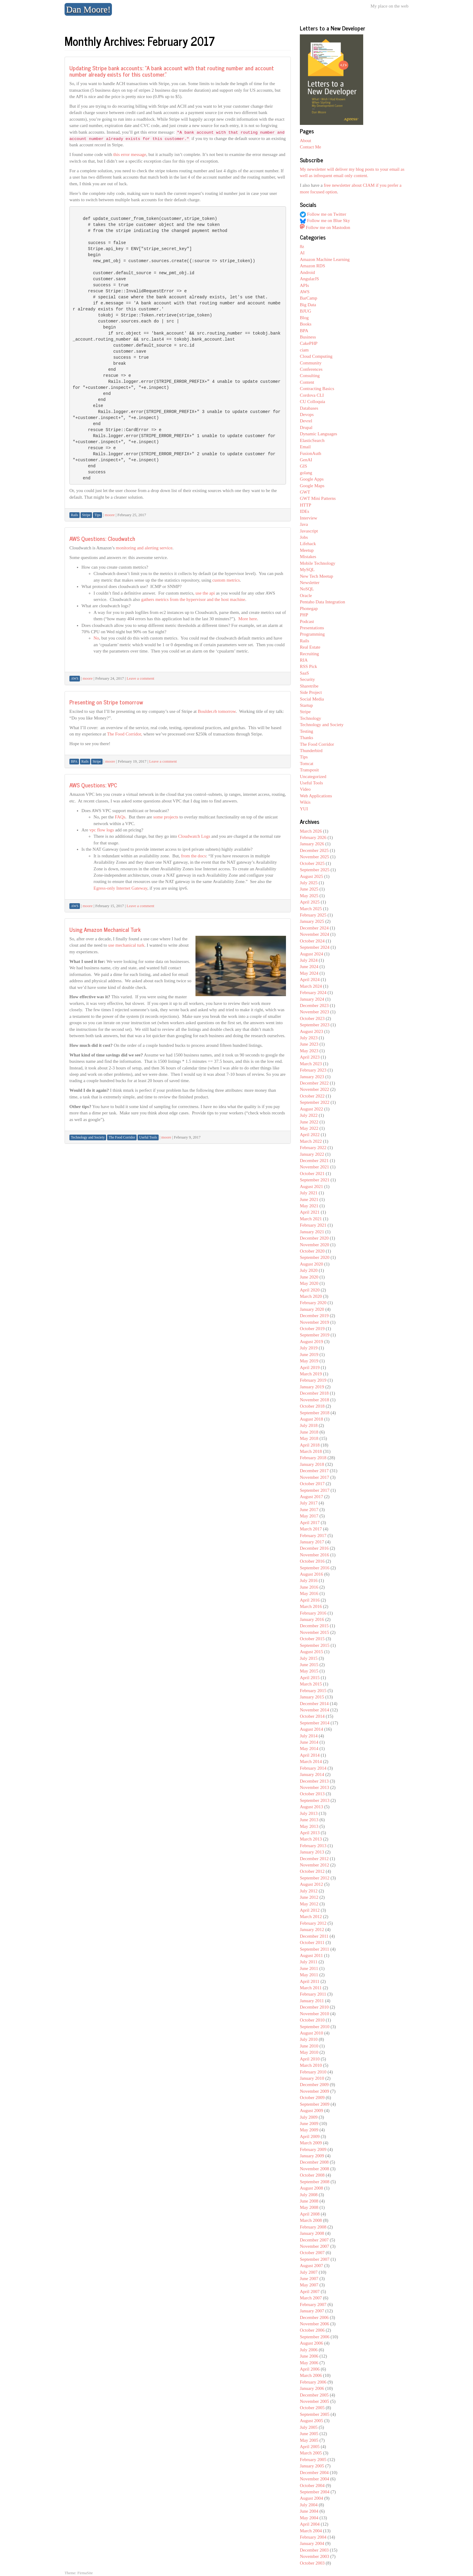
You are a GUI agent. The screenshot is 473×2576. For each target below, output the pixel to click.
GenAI (306, 459)
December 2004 (314, 2472)
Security (307, 679)
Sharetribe (309, 686)
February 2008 (313, 2227)
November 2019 (314, 1322)
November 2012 (314, 1865)
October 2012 (312, 1871)
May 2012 (309, 1903)
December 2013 (314, 1781)
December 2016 (314, 1548)
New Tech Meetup (316, 576)
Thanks (306, 737)
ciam (304, 350)
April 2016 (309, 1600)
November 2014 (314, 1709)
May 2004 (309, 2517)
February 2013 (313, 1845)
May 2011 (309, 1974)
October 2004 (312, 2485)
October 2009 (312, 2097)
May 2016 (309, 1593)
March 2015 (311, 1684)
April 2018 (309, 1445)
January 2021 (312, 1231)
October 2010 (312, 2020)
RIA (304, 660)
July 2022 (309, 1115)
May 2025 (309, 895)
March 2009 (311, 2142)
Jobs (304, 537)
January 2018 (312, 1464)
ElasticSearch (312, 440)
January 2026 (312, 843)
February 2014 (313, 1768)
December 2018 (314, 1393)
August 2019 (311, 1341)
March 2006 (311, 2375)
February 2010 (313, 2071)
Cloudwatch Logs (194, 836)
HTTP (305, 505)
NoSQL (307, 588)
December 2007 (314, 2240)
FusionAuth (310, 453)
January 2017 (312, 1541)
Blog (304, 317)
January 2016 (312, 1619)
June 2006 (309, 2356)
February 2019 (313, 1380)
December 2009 (314, 2084)
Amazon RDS (312, 265)
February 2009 (313, 2149)
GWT (305, 492)
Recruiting (309, 653)
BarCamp (308, 298)
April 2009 (309, 2136)
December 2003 (314, 2550)
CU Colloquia (312, 401)
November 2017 (314, 1477)
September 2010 (314, 2026)
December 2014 (314, 1703)
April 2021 (309, 1212)
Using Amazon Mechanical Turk (105, 929)
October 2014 (312, 1716)
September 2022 (314, 1102)
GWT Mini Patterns (318, 498)
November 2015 (314, 1632)
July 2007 (309, 2272)
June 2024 (309, 966)
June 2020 (309, 1277)
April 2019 (309, 1367)
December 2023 (314, 1005)
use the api (205, 593)
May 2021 (309, 1205)
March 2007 (311, 2297)
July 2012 (309, 1890)
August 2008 (311, 2188)
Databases (309, 408)
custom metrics (226, 580)
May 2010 (309, 2052)
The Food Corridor (317, 744)
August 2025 (311, 876)
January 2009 (312, 2155)
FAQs (120, 817)
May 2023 (309, 1050)
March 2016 (311, 1606)
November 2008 (314, 2168)
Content (307, 382)
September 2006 (314, 2336)
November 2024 (314, 934)
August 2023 (311, 1031)
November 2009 (314, 2091)
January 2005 (312, 2465)
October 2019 (312, 1328)
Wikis (305, 802)
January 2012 (312, 1929)
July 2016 (309, 1580)
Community (311, 363)
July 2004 (309, 2504)
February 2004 (313, 2537)
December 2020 (314, 1238)
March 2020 (311, 1296)
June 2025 (309, 889)
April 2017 (309, 1522)
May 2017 (309, 1516)
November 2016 (314, 1554)
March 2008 (311, 2220)
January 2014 (312, 1774)
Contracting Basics (317, 388)
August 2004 (311, 2498)
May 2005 (309, 2440)
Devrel (306, 420)
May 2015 (309, 1671)
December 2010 (314, 2007)
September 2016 (314, 1567)
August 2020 (311, 1264)
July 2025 (309, 882)
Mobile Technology (317, 563)
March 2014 (311, 1761)
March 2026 (311, 831)
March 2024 (311, 986)
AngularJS (309, 278)
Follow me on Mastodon (325, 227)
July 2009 (309, 2117)
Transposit (309, 769)
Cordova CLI (312, 395)
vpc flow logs (101, 829)
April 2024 (309, 979)
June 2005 (309, 2433)
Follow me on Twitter (323, 214)
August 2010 (311, 2033)
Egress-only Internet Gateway (120, 888)
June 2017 (309, 1509)
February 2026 (313, 837)
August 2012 (311, 1884)
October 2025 (312, 863)
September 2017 (314, 1490)
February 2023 (313, 1070)
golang (306, 472)
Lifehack (308, 543)
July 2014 (309, 1735)
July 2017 (309, 1503)
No (96, 638)
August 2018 (311, 1419)
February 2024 (313, 992)
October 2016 (312, 1561)
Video (305, 789)
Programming (312, 634)
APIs (304, 285)
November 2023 (314, 1011)
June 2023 (309, 1044)
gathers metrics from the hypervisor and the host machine (193, 599)
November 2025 (314, 856)
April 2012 (309, 1910)
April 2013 (309, 1832)
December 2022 (314, 1083)
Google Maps (312, 485)
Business (308, 337)
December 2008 (314, 2162)
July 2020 (309, 1270)
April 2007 (309, 2291)
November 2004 (314, 2478)
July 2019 (309, 1347)
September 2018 (314, 1412)
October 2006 (312, 2330)
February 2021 (313, 1225)
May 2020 (309, 1283)
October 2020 (312, 1251)
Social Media (312, 699)
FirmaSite (85, 2573)
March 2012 (311, 1916)
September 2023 (314, 1024)
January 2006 (312, 2388)
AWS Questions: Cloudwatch (102, 538)
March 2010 (311, 2065)
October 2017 (312, 1483)
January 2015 (312, 1697)
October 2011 (312, 1942)
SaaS (304, 673)
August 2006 (311, 2343)
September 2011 (314, 1949)
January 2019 (312, 1386)
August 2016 (311, 1574)
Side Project (311, 692)
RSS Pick (308, 666)
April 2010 (309, 2059)
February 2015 (313, 1690)
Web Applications (316, 795)
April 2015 (309, 1677)
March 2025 (311, 908)
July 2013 (309, 1813)
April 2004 (309, 2524)
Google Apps (312, 479)
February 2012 (313, 1923)
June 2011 (309, 1968)
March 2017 (311, 1528)
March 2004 (311, 2530)
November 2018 (314, 1399)
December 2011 (314, 1936)
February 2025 (313, 915)
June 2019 (309, 1354)
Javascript (309, 531)
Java (304, 524)
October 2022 (312, 1096)
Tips (304, 756)
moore (110, 515)
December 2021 (314, 1160)
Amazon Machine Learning (325, 259)
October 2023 (312, 1018)
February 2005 (313, 2459)
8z (302, 246)
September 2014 (314, 1722)
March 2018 (311, 1451)
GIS (303, 466)
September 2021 (314, 1179)
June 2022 (309, 1122)
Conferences (311, 369)
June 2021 (309, 1199)
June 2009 (309, 2123)
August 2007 (311, 2265)
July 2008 (309, 2194)
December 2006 (314, 2317)
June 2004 (309, 2511)
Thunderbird (311, 750)
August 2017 (311, 1496)
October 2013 (312, 1793)
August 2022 (311, 1109)
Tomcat (306, 763)
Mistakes (308, 556)
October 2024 (312, 941)
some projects (166, 817)
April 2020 (309, 1290)
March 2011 (311, 1987)
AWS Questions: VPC (93, 784)
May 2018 (309, 1438)
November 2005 (314, 2401)
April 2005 (309, 2446)
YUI (304, 808)
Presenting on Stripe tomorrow (106, 702)
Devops (307, 414)
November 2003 (314, 2556)
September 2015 (314, 1645)
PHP (304, 614)
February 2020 (313, 1302)
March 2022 (311, 1141)
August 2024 (311, 953)
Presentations (312, 627)
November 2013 (314, 1787)
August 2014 (311, 1729)
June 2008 (309, 2201)
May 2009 (309, 2129)
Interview (308, 518)
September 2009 (314, 2104)
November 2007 (314, 2246)
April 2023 (309, 1057)
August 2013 (311, 1806)
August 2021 (311, 1186)
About (305, 140)
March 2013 (311, 1839)
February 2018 (313, 1457)
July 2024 (309, 960)
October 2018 (312, 1406)
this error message (129, 154)
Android (307, 272)
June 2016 (309, 1587)
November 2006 (314, 2323)
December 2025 (314, 850)
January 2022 (312, 1154)
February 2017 (313, 1535)
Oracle (306, 595)
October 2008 (312, 2175)
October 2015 (312, 1638)
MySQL (307, 569)
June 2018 (309, 1432)
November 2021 (314, 1166)
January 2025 (312, 921)
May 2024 (309, 973)
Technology (310, 718)
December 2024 (314, 928)
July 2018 (309, 1425)
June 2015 (309, 1664)
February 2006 (313, 2382)
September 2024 (314, 947)
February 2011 (313, 1994)
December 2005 (314, 2395)
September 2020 (314, 1257)
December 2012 (314, 1858)
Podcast (307, 621)
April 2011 (309, 1981)
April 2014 (309, 1755)
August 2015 (311, 1651)
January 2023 (312, 1076)
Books (305, 324)
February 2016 (313, 1613)
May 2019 (309, 1360)
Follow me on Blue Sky (325, 220)
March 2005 (311, 2453)
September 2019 (314, 1334)
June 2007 (309, 2278)
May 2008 (309, 2207)
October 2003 (312, 2563)
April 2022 (309, 1134)
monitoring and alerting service (144, 547)
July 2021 (309, 1192)
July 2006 (309, 2349)
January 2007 (312, 2310)
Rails (304, 640)
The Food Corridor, (124, 734)
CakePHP (308, 343)
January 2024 (312, 999)
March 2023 (311, 1063)
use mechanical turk (126, 945)
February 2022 (313, 1147)
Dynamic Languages (318, 433)
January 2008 (312, 2233)
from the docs (193, 855)
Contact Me (310, 147)
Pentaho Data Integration (322, 601)
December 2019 (314, 1315)
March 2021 (311, 1218)
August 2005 (311, 2420)
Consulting (310, 375)
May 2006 (309, 2362)
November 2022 (314, 1089)
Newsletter (309, 582)
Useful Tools (311, 782)
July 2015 (309, 1658)
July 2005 (309, 2427)
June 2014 (309, 1742)
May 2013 (309, 1826)
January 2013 (312, 1852)
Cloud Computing (316, 356)
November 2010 (314, 2013)
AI (302, 252)
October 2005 (312, 2407)
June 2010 (309, 2046)
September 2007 (314, 2259)
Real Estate (310, 647)
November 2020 (314, 1244)
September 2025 (314, 869)
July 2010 (309, 2039)
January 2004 (312, 2543)
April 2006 (309, 2369)
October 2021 (312, 1173)
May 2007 (309, 2284)
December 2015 (314, 1625)
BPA (304, 330)
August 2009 (311, 2110)
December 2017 (314, 1470)
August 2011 (311, 1955)
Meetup (307, 550)
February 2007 (313, 2304)
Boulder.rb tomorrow (217, 711)
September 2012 (314, 1878)
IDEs (304, 511)
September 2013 (314, 1800)
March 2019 (311, 1373)
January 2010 (312, 2078)
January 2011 (312, 2000)
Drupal (306, 427)
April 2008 (309, 2214)
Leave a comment (140, 678)
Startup (306, 705)
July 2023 (309, 1037)
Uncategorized (313, 776)
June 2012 (309, 1897)
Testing (306, 731)
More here (247, 618)
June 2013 (309, 1819)
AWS (305, 291)
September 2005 (314, 2414)
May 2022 (309, 1128)
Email (305, 446)
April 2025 (309, 902)
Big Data (308, 304)
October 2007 (312, 2252)
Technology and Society (322, 724)
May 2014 (309, 1748)
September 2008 (314, 2181)
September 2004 (314, 2491)
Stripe (305, 711)
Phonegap (309, 608)
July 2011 (308, 1961)
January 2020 (312, 1309)
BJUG (305, 311)
